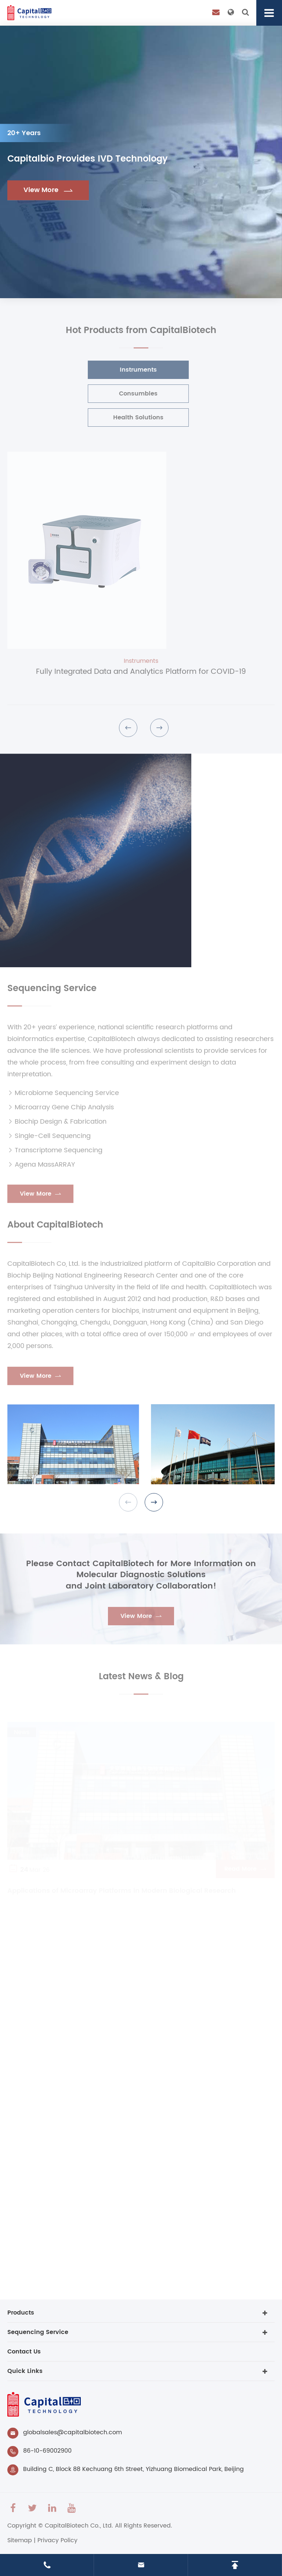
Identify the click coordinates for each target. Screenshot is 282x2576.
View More (48, 190)
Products (20, 2312)
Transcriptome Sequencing (54, 1154)
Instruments (134, 370)
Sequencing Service (52, 992)
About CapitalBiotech (55, 1229)
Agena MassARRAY (41, 1168)
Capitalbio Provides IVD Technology (87, 159)
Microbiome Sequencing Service (63, 1097)
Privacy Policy (57, 2540)
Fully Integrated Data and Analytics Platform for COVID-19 (141, 676)
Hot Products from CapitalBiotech (141, 334)
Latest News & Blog (141, 1680)
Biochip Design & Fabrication (56, 1125)
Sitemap (19, 2540)
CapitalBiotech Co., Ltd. (79, 2525)
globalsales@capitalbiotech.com (72, 2432)
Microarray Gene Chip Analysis (60, 1111)
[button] (128, 732)
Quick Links (25, 2371)
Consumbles (134, 393)
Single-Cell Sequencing (49, 1140)
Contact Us (24, 2351)
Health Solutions (134, 417)
